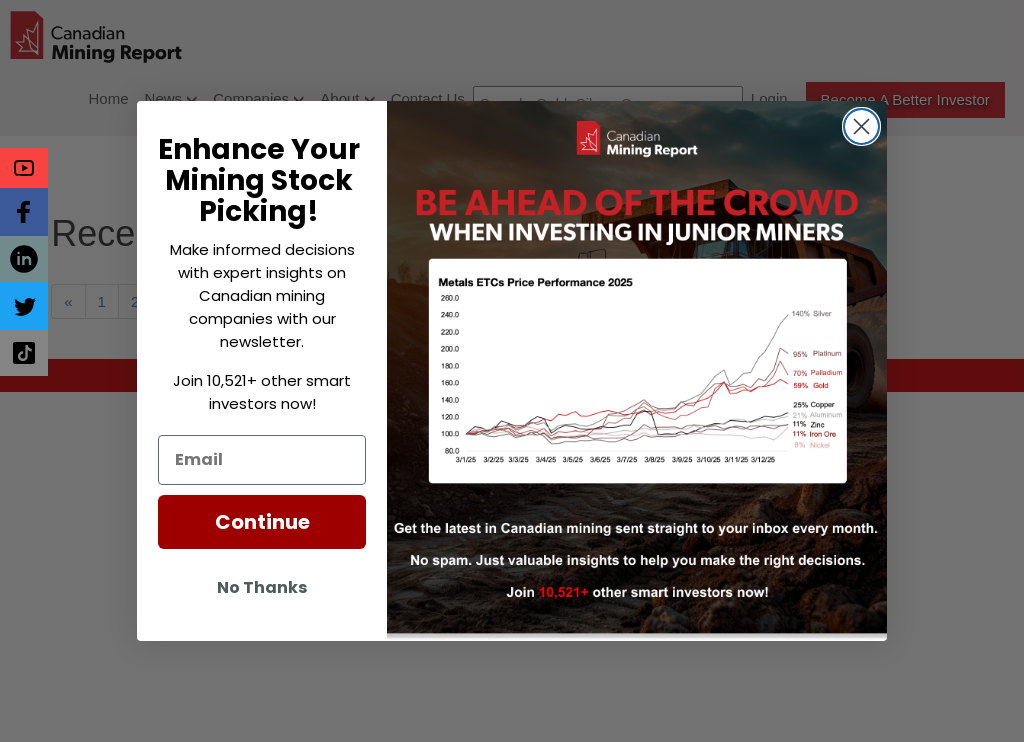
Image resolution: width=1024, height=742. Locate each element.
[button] (24, 168)
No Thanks (262, 587)
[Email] (262, 460)
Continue (262, 522)
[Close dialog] (861, 126)
